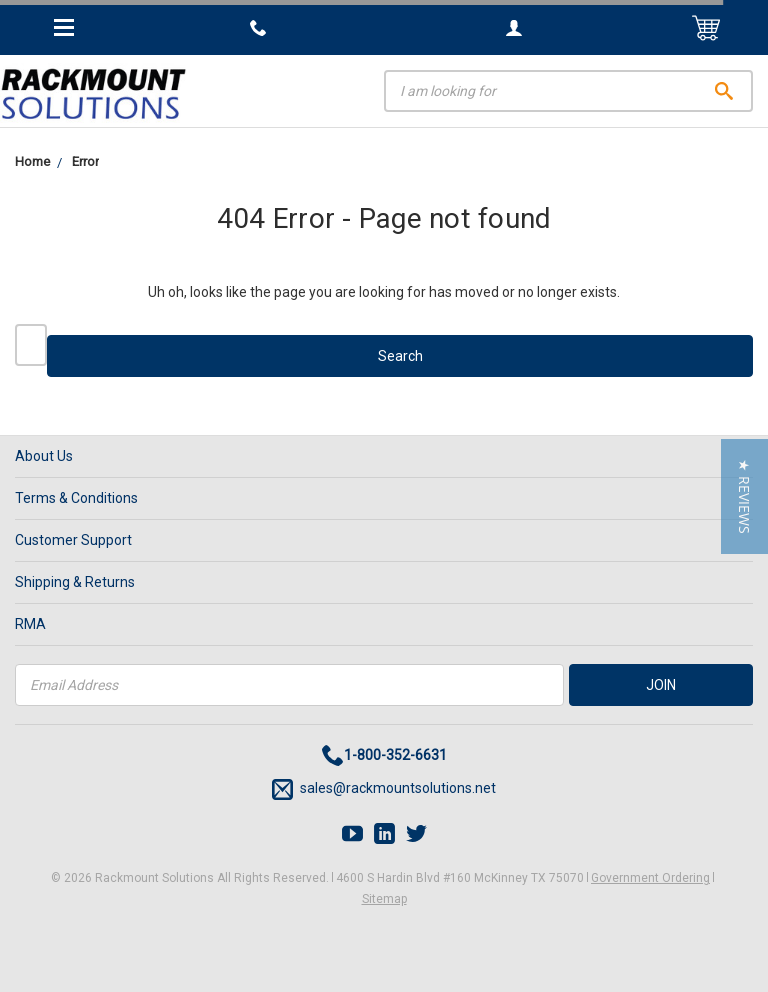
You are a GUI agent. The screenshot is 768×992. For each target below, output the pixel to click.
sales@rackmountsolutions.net (384, 789)
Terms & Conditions (76, 498)
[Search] (568, 91)
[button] (744, 496)
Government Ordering (650, 878)
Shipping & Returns (75, 582)
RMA (30, 624)
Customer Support (73, 540)
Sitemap (384, 899)
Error (85, 161)
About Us (44, 456)
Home (32, 161)
